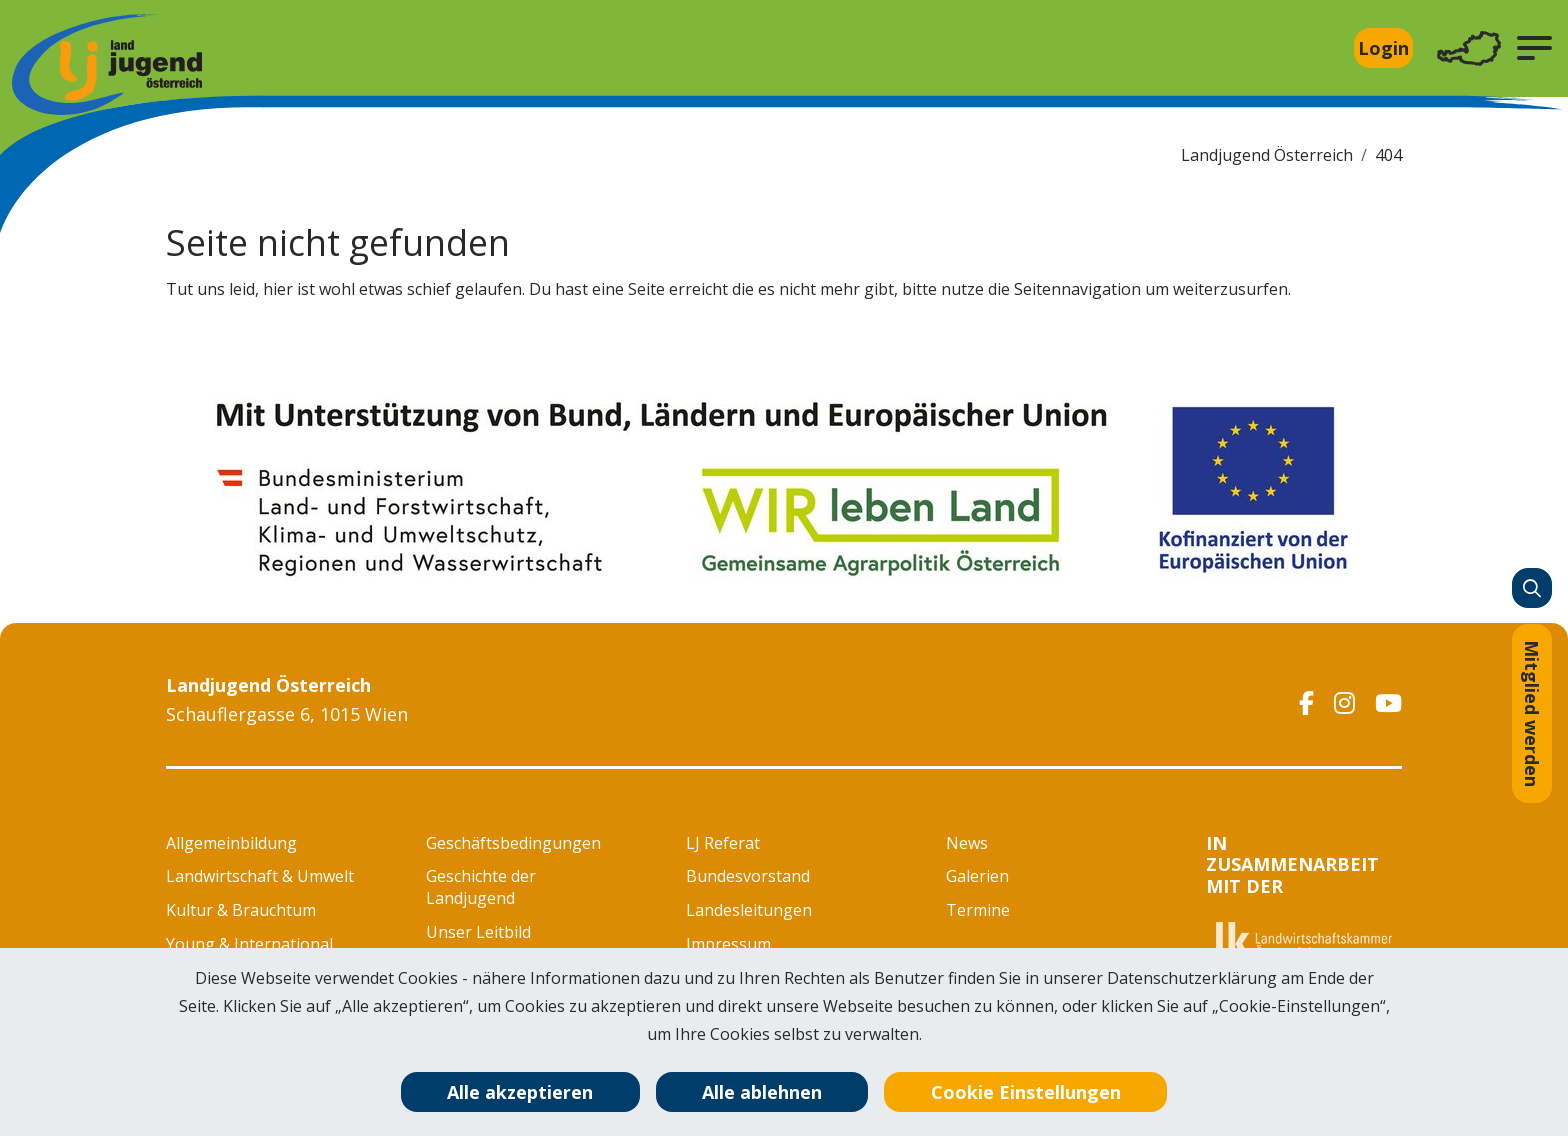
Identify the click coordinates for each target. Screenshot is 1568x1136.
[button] (1534, 48)
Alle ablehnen (762, 1092)
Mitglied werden (1532, 713)
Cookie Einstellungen (1026, 1092)
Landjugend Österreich (1267, 155)
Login (1383, 48)
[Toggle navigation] (1469, 48)
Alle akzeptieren (520, 1092)
